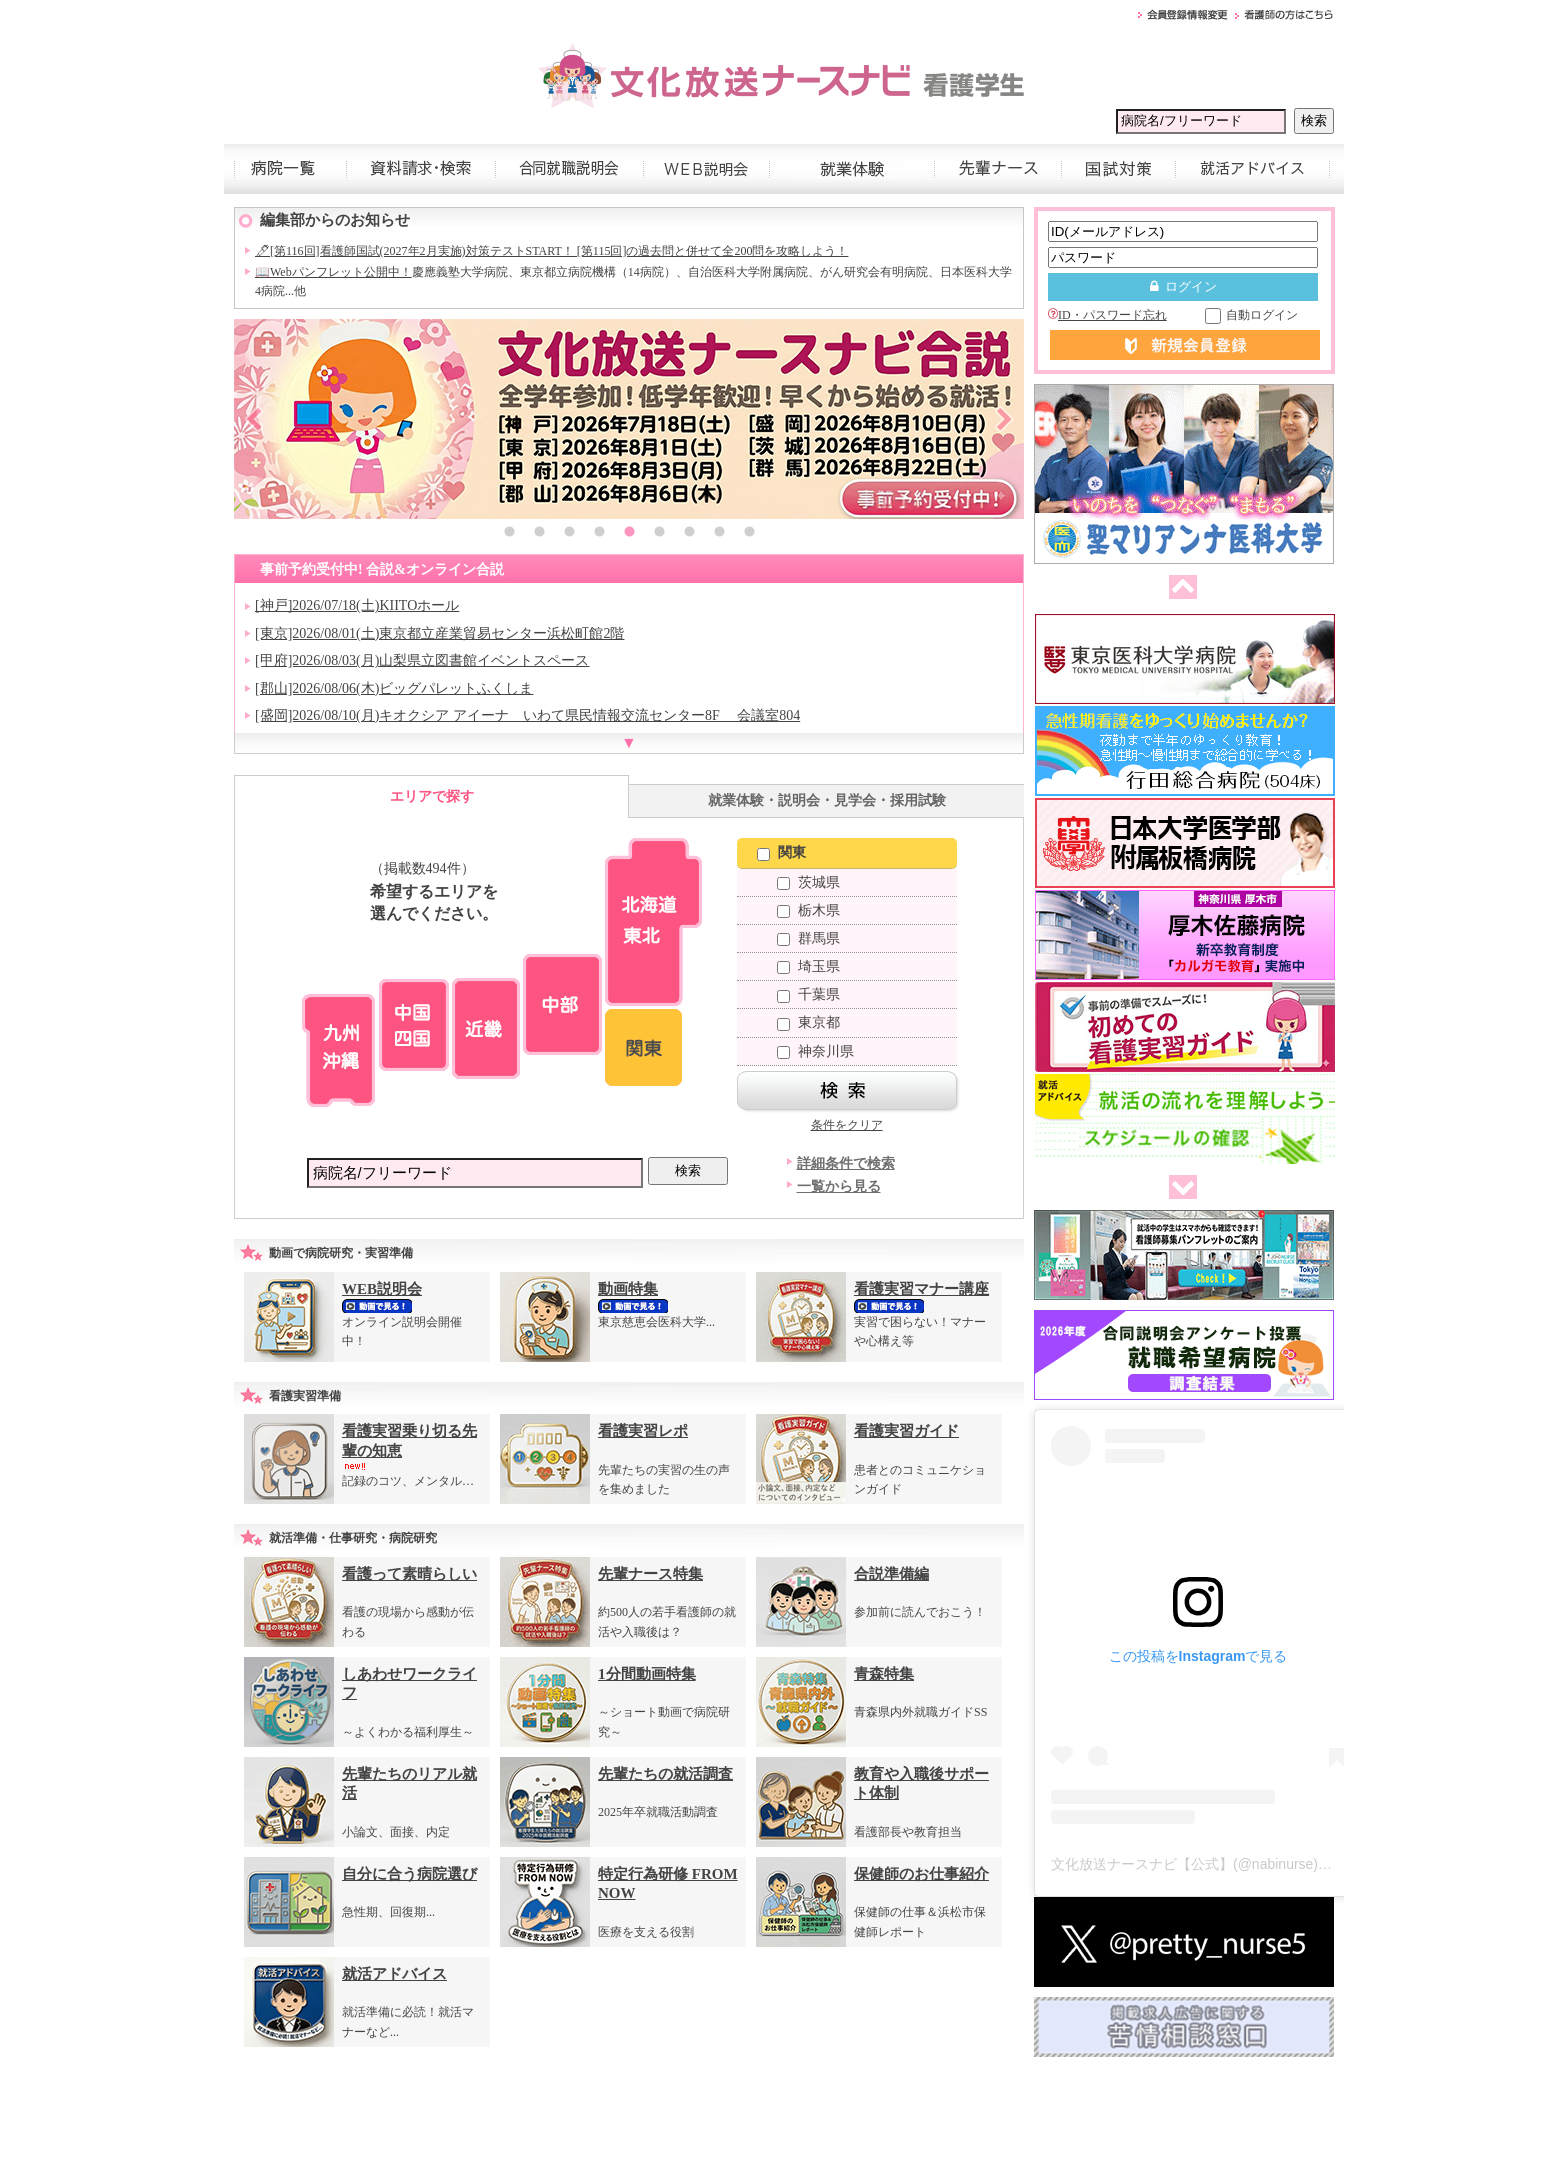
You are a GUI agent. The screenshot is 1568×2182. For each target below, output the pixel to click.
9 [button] (749, 534)
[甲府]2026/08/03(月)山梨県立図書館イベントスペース (422, 660)
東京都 (808, 1022)
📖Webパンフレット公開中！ (333, 272)
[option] (629, 419)
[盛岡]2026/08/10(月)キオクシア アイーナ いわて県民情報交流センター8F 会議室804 (527, 715)
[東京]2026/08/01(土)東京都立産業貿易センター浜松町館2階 (439, 633)
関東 (781, 852)
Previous (254, 419)
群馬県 (808, 938)
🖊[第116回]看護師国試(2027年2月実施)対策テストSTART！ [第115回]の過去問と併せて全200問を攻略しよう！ (551, 251)
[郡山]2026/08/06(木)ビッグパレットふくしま (394, 688)
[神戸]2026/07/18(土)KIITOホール (357, 605)
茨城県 (808, 882)
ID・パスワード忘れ (1107, 315)
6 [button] (659, 534)
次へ (1179, 1188)
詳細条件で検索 (846, 1163)
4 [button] (599, 534)
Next (1004, 419)
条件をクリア (847, 1125)
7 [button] (689, 534)
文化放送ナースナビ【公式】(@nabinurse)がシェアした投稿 (1240, 1864)
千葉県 (808, 994)
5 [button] (629, 534)
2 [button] (539, 534)
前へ (1179, 588)
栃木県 (808, 910)
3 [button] (569, 534)
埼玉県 (808, 966)
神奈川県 (815, 1051)
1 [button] (509, 534)
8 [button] (719, 534)
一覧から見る (839, 1186)
